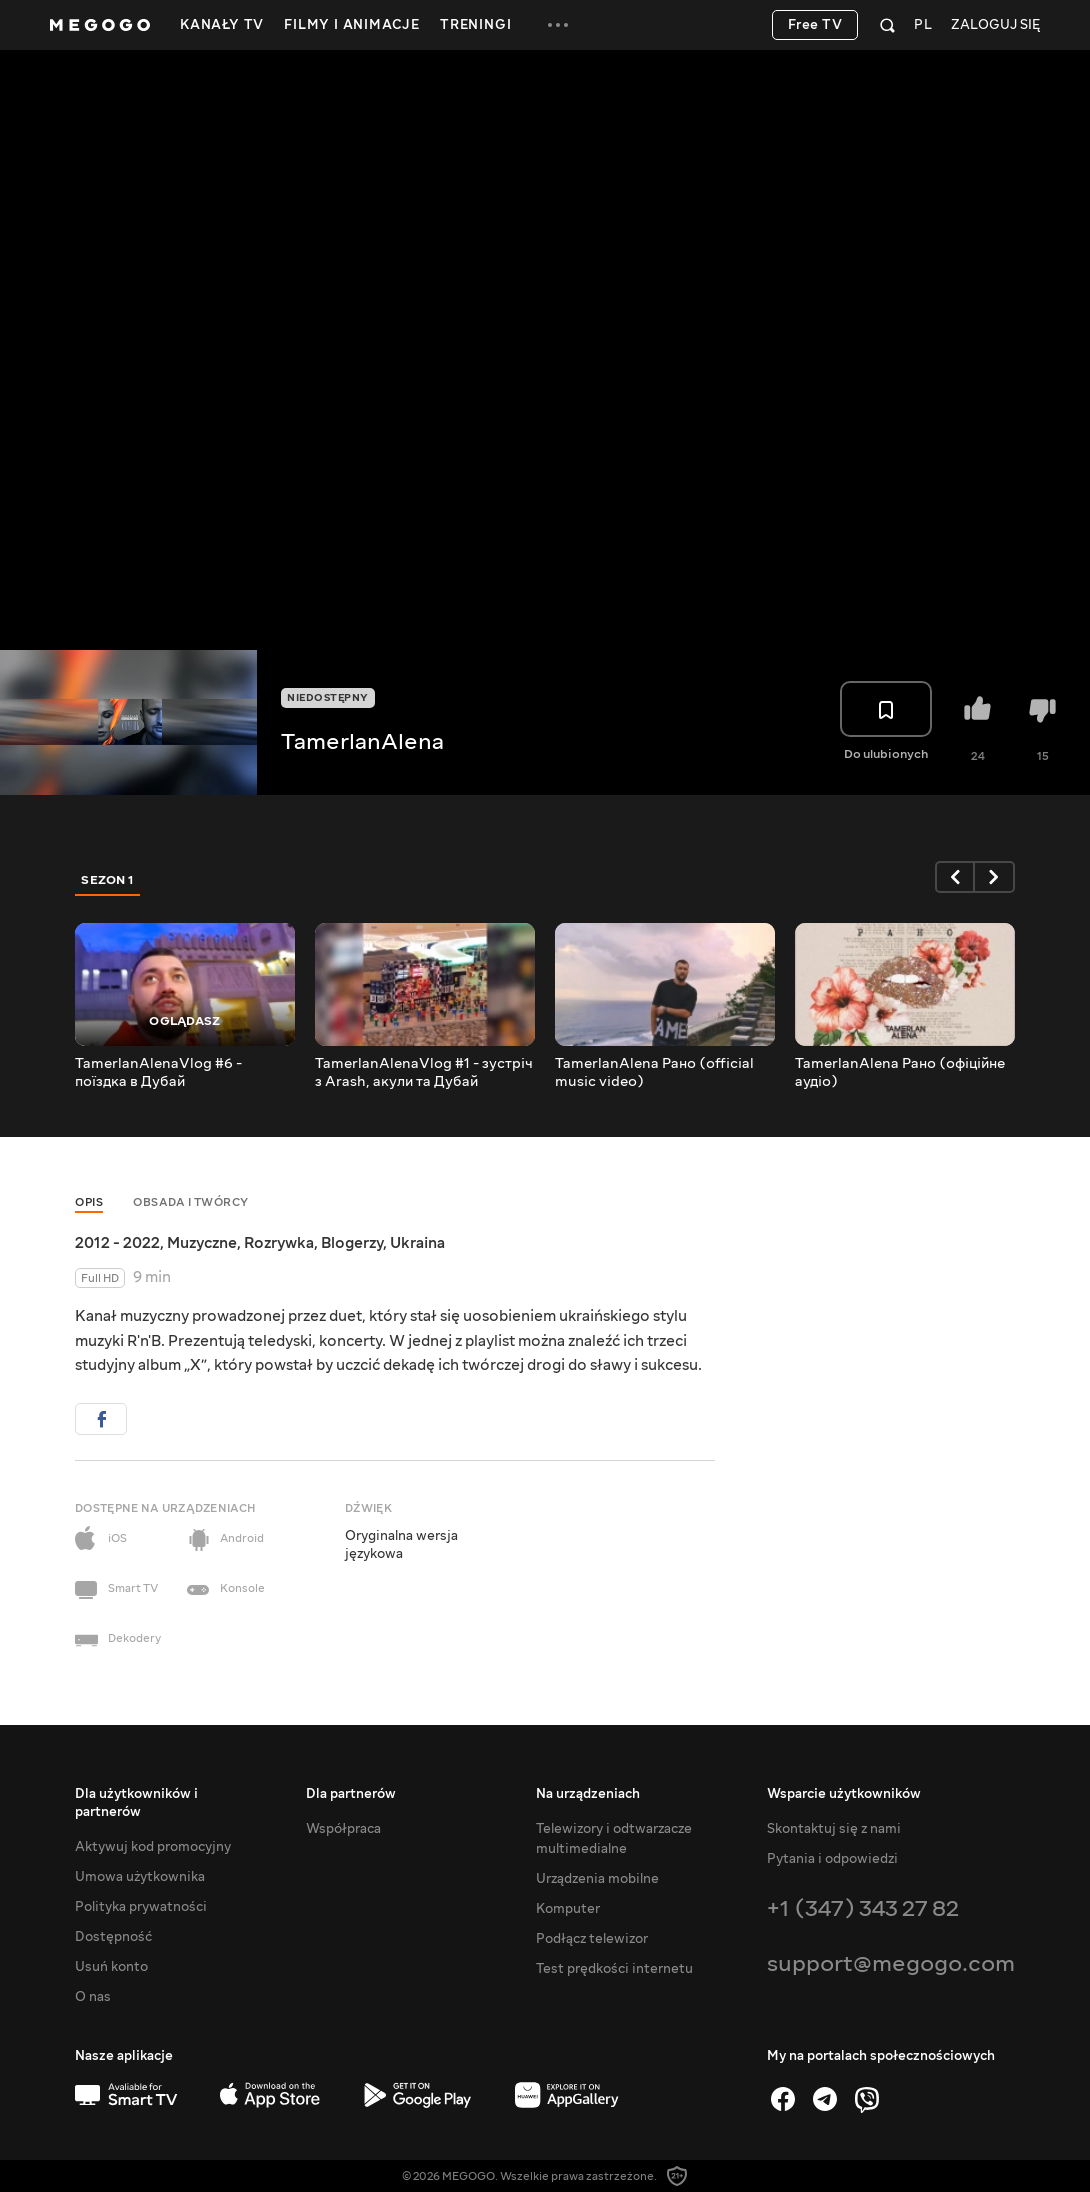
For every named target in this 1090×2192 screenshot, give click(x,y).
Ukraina (417, 1243)
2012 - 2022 (117, 1243)
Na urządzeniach (588, 1794)
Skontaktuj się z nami (834, 1829)
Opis (89, 1202)
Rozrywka (279, 1243)
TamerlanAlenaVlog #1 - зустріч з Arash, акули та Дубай (424, 1073)
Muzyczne (202, 1243)
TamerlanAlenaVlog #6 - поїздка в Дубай (158, 1073)
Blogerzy (352, 1243)
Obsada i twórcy (191, 1202)
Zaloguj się (995, 25)
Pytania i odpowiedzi (832, 1859)
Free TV (815, 25)
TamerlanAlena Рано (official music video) (654, 1073)
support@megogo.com (891, 1963)
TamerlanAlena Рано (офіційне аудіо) (900, 1073)
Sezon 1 (108, 880)
